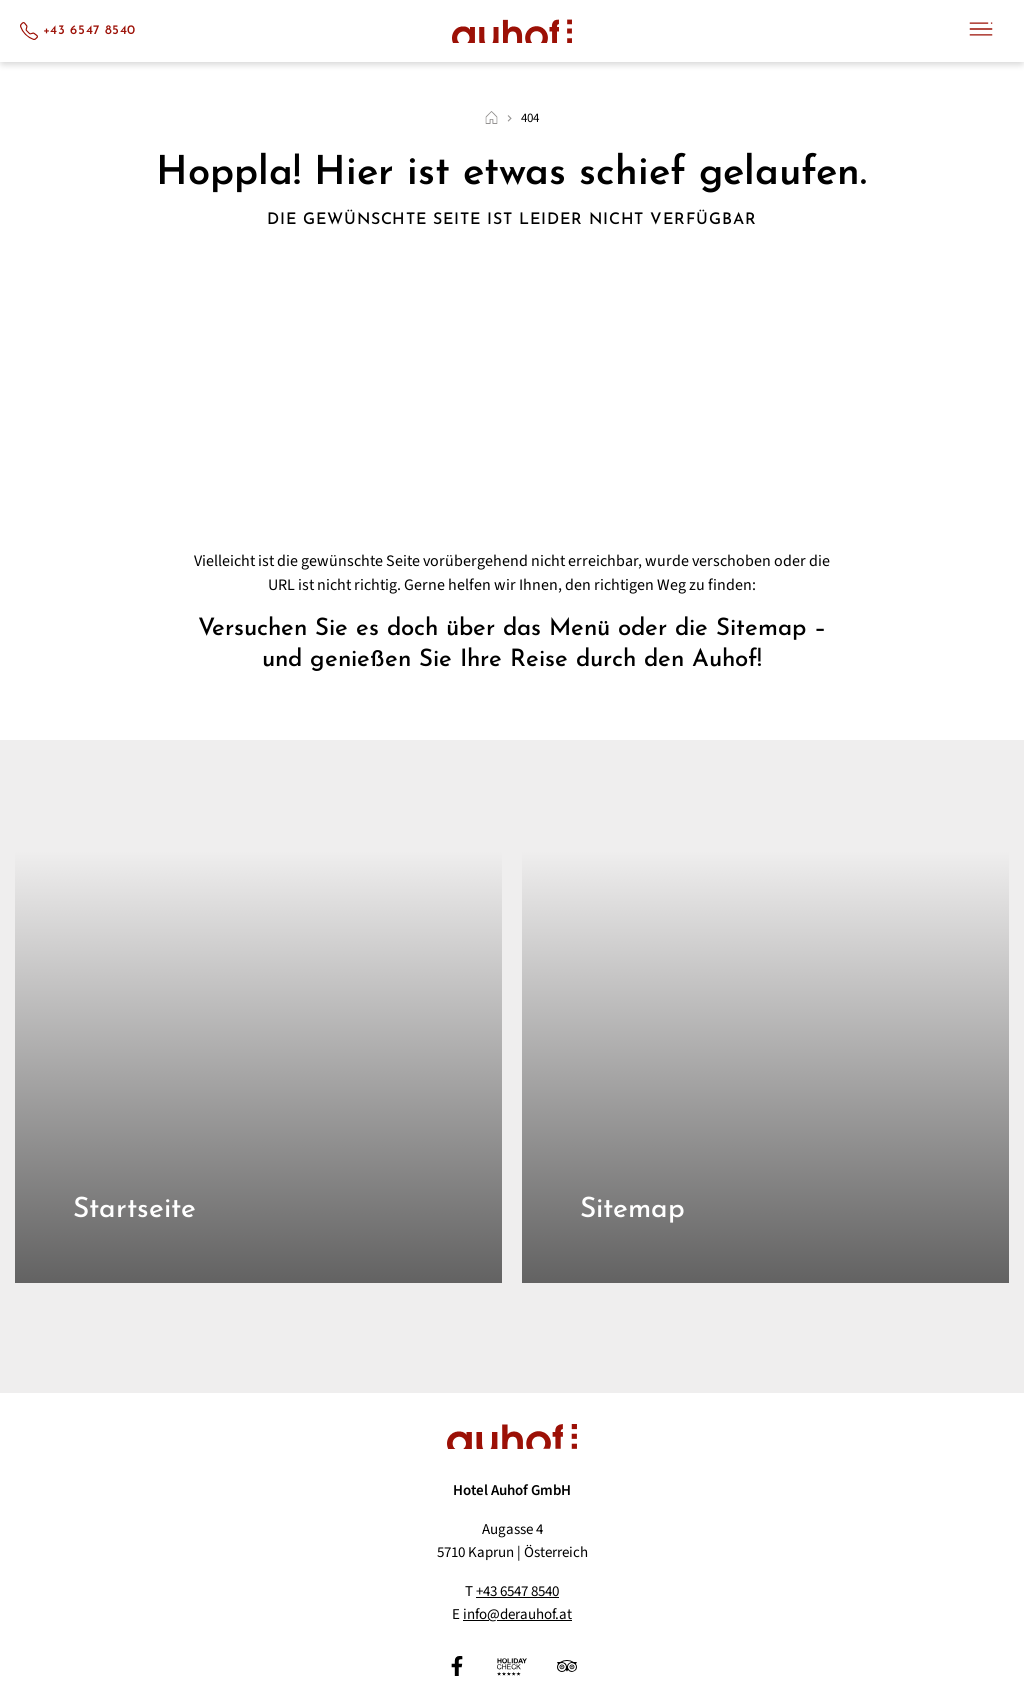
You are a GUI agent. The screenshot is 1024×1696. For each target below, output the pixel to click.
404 (530, 118)
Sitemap (632, 1210)
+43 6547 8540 (517, 1591)
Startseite (134, 1210)
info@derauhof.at (517, 1614)
